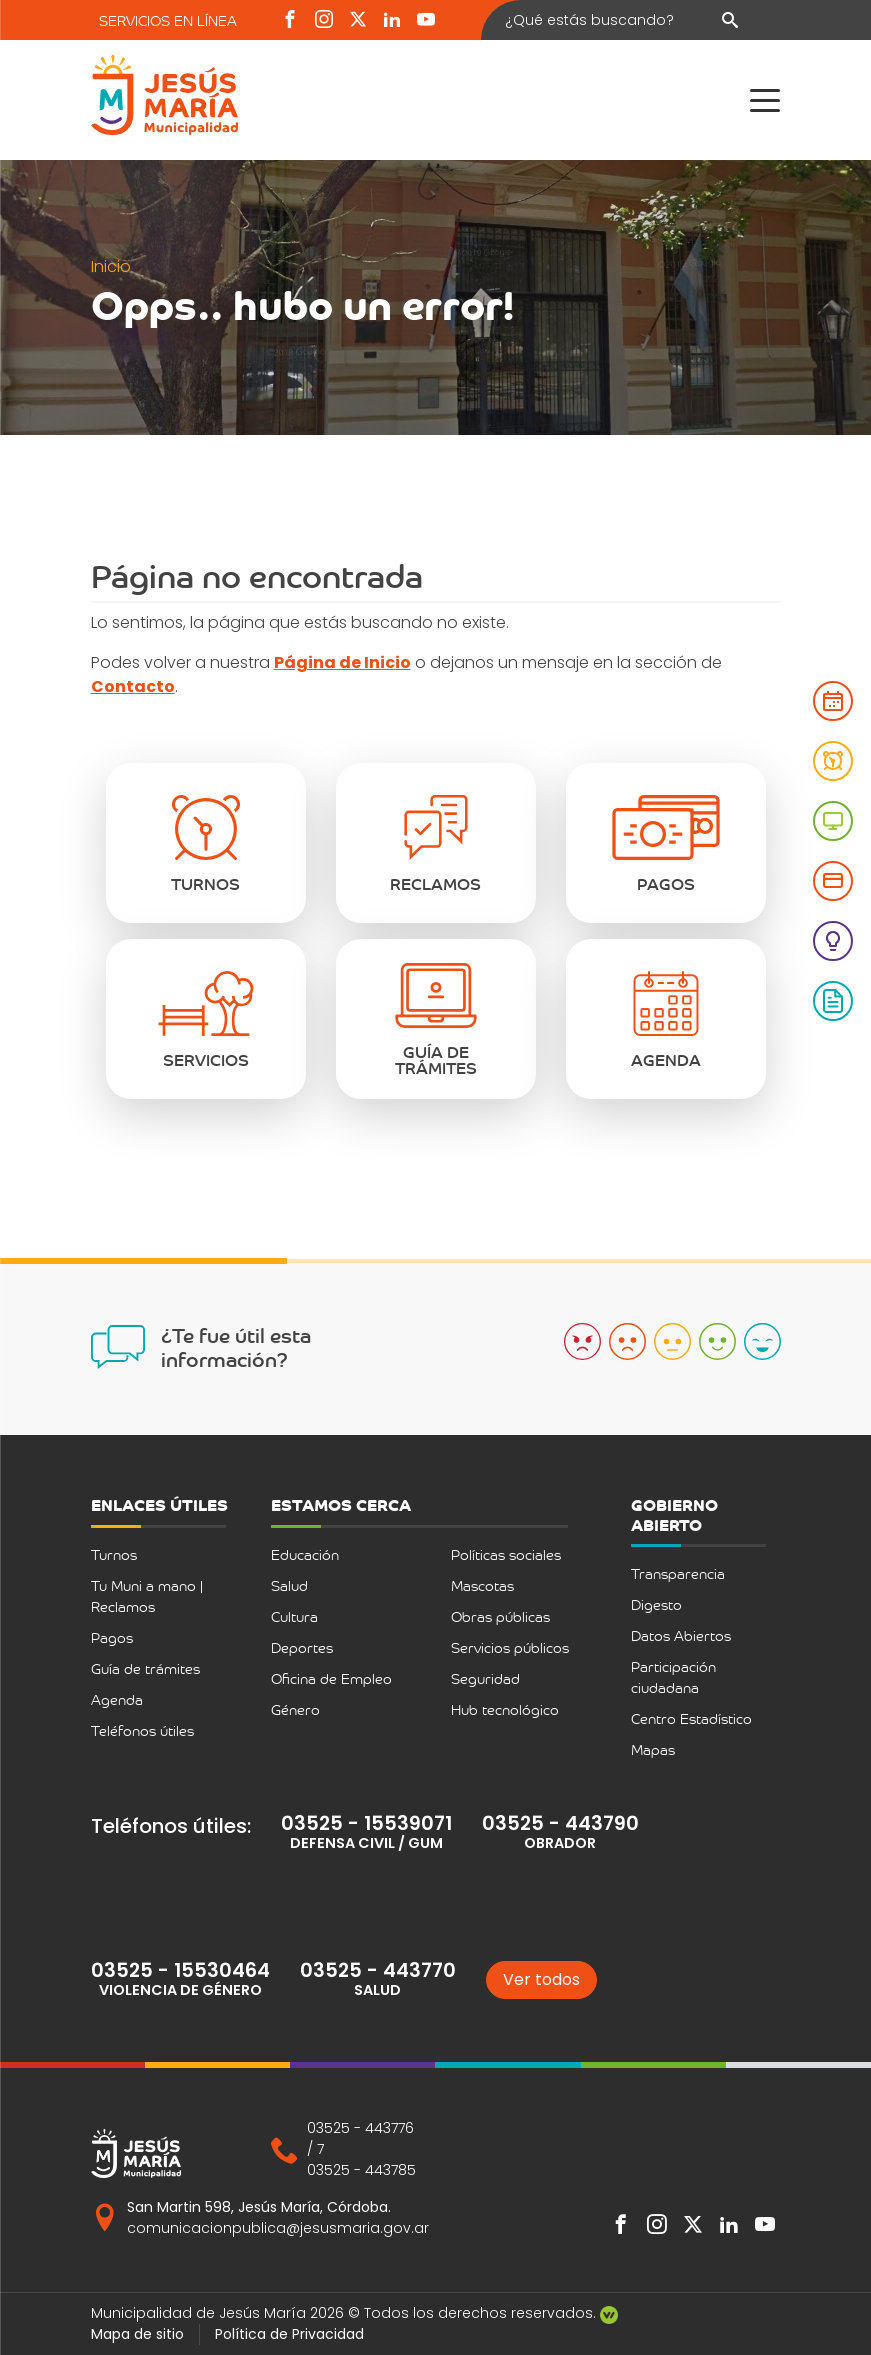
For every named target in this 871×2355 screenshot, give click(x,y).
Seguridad (485, 1678)
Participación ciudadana (673, 1677)
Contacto (133, 686)
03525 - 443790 (560, 1823)
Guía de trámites (145, 1668)
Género (295, 1709)
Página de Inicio (342, 662)
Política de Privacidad (289, 2334)
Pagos (112, 1637)
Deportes (302, 1647)
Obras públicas (500, 1616)
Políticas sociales (506, 1554)
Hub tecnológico (505, 1709)
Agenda (117, 1699)
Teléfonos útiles (142, 1730)
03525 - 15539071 (366, 1823)
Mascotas (482, 1585)
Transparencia (678, 1573)
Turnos (114, 1554)
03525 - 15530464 (180, 1970)
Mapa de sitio (137, 2334)
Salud (289, 1585)
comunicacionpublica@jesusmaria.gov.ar (278, 2228)
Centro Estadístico (691, 1718)
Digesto (656, 1604)
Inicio (111, 266)
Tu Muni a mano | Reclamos (147, 1596)
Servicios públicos (510, 1647)
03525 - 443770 (378, 1970)
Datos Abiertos (681, 1635)
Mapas (653, 1749)
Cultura (294, 1616)
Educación (305, 1554)
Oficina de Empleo (331, 1678)
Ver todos (541, 1979)
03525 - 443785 (361, 2170)
